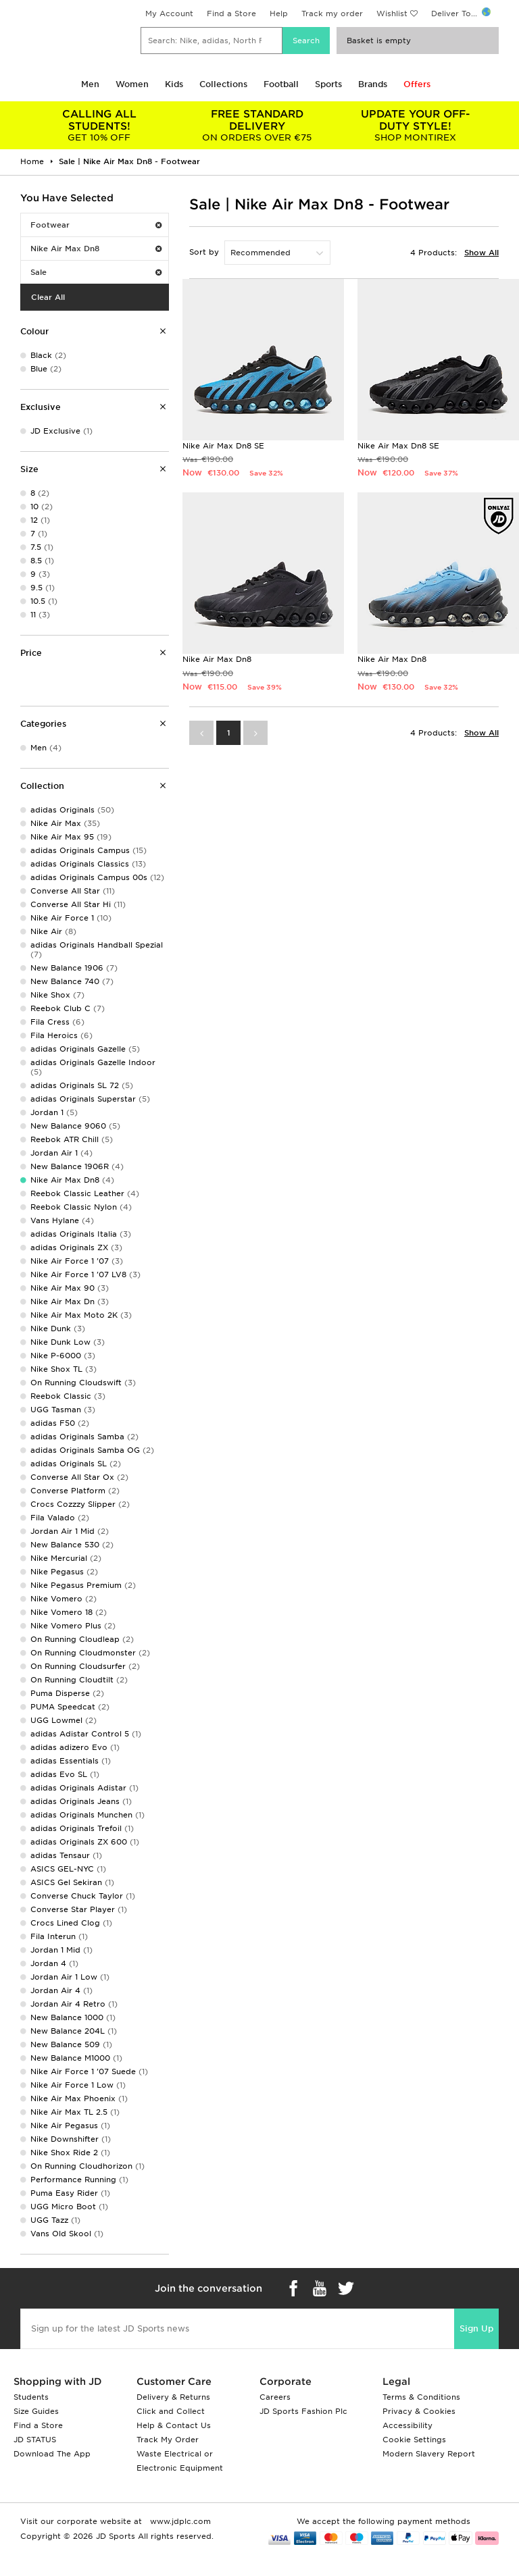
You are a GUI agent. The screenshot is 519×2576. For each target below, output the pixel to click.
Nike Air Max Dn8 (96, 248)
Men (90, 84)
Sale (96, 272)
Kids (174, 84)
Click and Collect (171, 2411)
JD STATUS (35, 2439)
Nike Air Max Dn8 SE (223, 445)
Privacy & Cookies (418, 2411)
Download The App (52, 2453)
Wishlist (391, 13)
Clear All (48, 297)
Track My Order (168, 2439)
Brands (372, 84)
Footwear (96, 225)
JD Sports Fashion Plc (303, 2411)
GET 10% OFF (99, 125)
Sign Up (476, 2328)
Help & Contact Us (174, 2425)
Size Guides (36, 2411)
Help (279, 13)
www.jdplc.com (179, 2521)
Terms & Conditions (421, 2397)
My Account (169, 13)
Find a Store (231, 13)
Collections (223, 84)
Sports (328, 84)
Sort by (204, 252)
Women (132, 84)
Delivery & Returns (173, 2397)
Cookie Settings (414, 2439)
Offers (416, 84)
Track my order (332, 13)
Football (281, 84)
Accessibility (407, 2425)
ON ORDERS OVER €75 (257, 125)
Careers (275, 2397)
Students (31, 2397)
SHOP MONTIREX (414, 125)
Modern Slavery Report (428, 2453)
